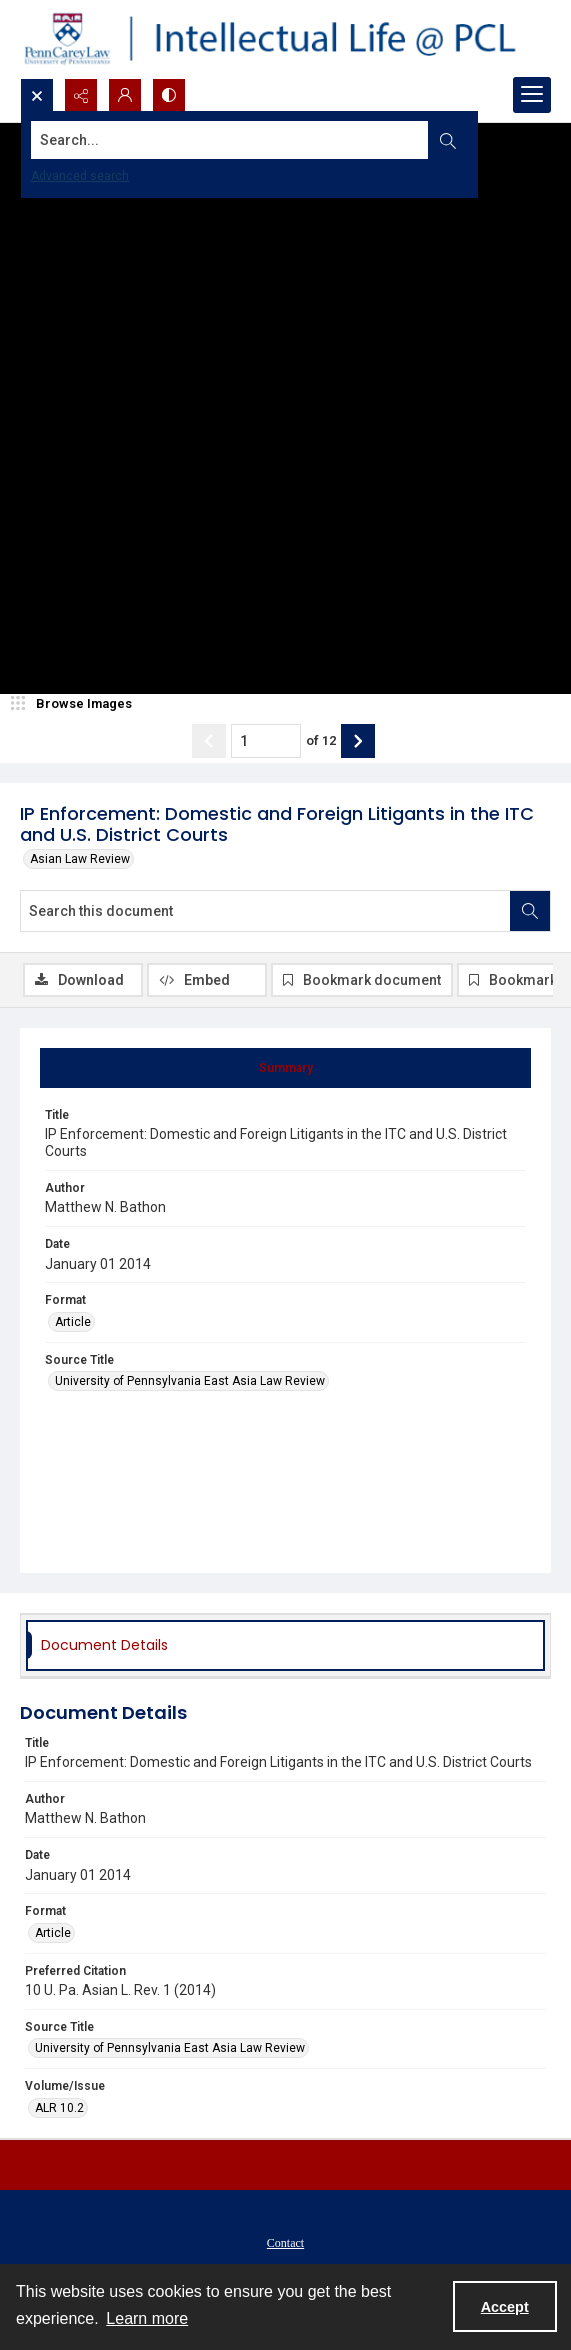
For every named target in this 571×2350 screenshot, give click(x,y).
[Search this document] (265, 911)
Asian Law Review (80, 859)
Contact (285, 2243)
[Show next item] (358, 741)
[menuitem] (285, 2242)
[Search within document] (530, 911)
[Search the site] (230, 140)
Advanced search (80, 176)
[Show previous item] (209, 741)
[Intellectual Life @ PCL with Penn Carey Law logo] (285, 39)
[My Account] (125, 95)
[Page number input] (266, 741)
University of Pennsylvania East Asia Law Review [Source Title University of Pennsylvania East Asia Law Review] (190, 1381)
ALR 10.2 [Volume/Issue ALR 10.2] (59, 2108)
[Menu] (532, 95)
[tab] (285, 1068)
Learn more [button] (147, 2318)
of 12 (321, 740)
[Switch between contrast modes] (169, 95)
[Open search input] (37, 95)
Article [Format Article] (73, 1322)
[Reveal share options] (81, 95)
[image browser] (75, 704)
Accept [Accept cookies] (505, 2307)
